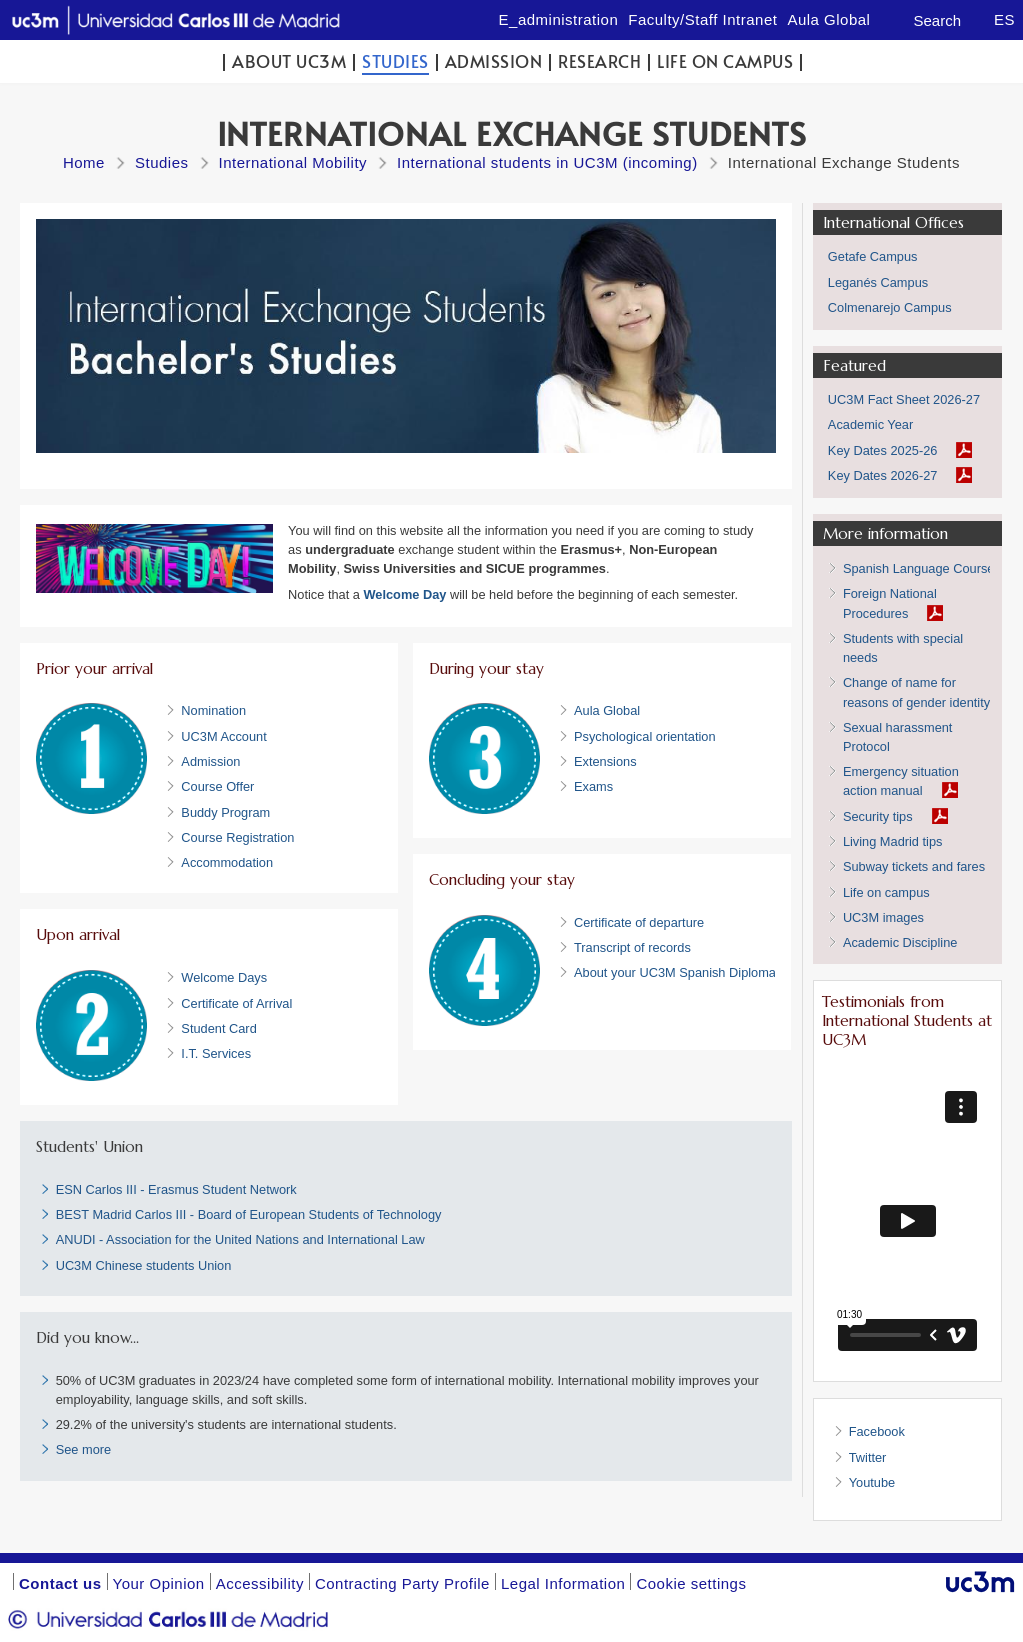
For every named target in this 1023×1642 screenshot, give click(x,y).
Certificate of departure (639, 922)
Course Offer (217, 786)
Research (599, 61)
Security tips (878, 816)
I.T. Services (216, 1053)
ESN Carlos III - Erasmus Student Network (176, 1189)
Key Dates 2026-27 (883, 475)
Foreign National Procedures (890, 603)
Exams (593, 786)
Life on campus (725, 61)
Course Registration (237, 837)
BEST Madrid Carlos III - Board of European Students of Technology (249, 1214)
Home (84, 162)
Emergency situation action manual (901, 781)
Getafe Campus (873, 256)
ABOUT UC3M (289, 61)
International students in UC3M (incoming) (547, 162)
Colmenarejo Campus (890, 307)
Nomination (213, 710)
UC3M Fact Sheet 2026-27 (904, 399)
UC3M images (883, 917)
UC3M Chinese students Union (144, 1265)
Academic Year (870, 424)
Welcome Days (224, 977)
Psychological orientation (645, 736)
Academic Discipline (900, 942)
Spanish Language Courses (922, 568)
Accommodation (227, 862)
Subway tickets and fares (914, 866)
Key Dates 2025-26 (883, 450)
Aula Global (607, 710)
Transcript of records (632, 947)
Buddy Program (225, 812)
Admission (494, 61)
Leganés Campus (878, 282)
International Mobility (293, 162)
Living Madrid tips (893, 841)
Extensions (605, 761)
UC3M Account (223, 736)
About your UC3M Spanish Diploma (675, 972)
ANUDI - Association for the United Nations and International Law (240, 1239)
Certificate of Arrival (236, 1003)
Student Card (218, 1028)
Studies (395, 61)
